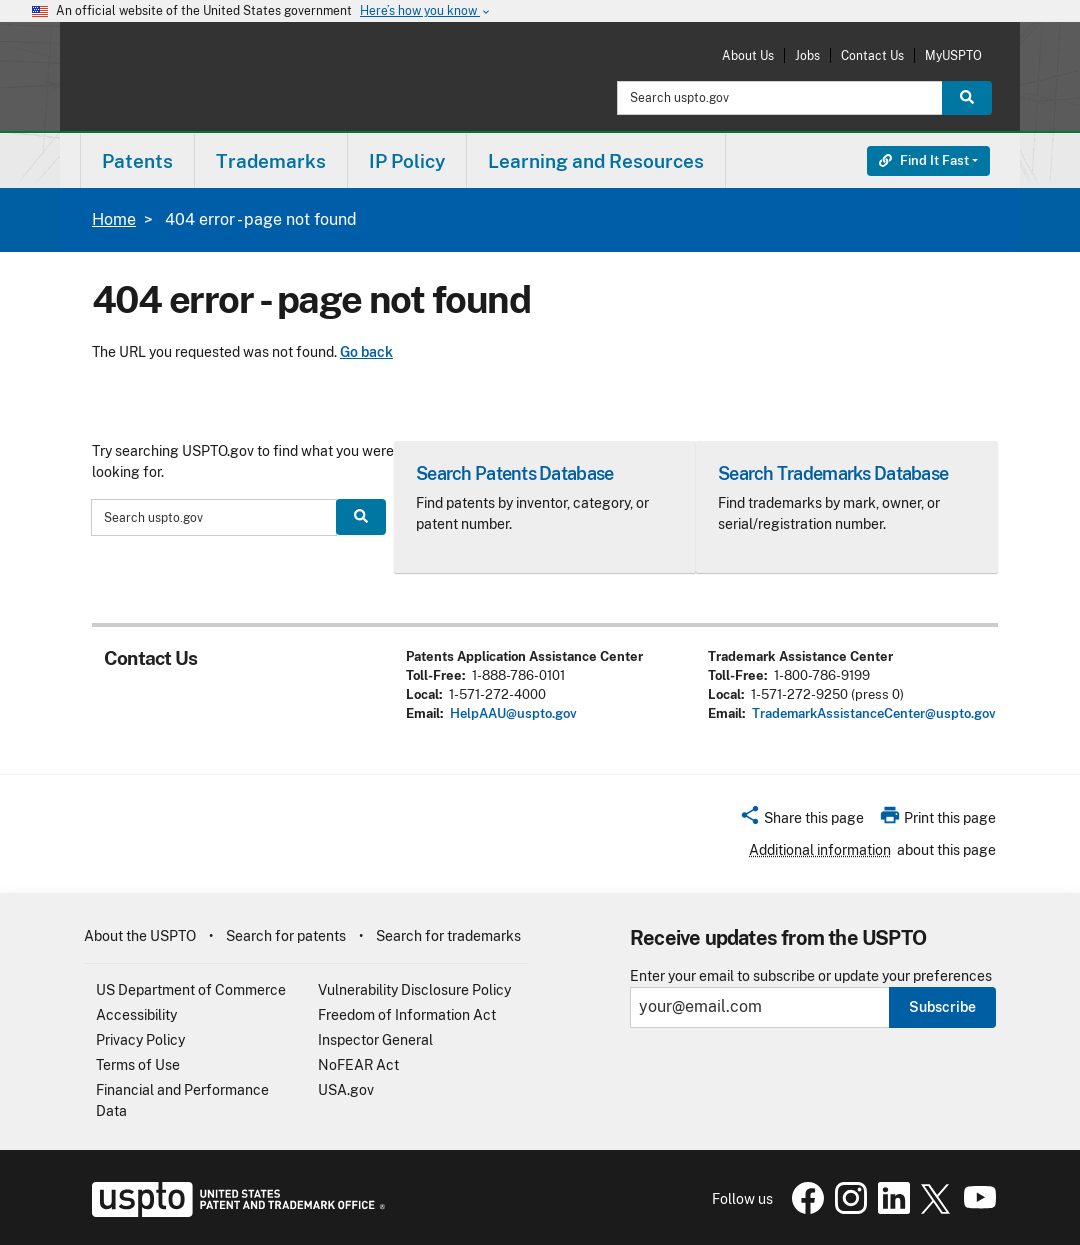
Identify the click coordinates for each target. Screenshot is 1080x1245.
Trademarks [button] (271, 161)
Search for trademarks (448, 936)
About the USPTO (140, 936)
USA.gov (346, 1090)
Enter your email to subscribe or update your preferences (811, 976)
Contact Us (872, 55)
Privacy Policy (140, 1040)
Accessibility (136, 1015)
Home (114, 219)
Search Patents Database (514, 473)
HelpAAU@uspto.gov (513, 713)
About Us (748, 55)
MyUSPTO (953, 55)
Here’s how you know (426, 11)
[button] (801, 821)
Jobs (807, 55)
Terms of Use (138, 1065)
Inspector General (375, 1040)
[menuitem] (137, 160)
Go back (366, 352)
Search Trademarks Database (833, 473)
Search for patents (286, 936)
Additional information (820, 850)
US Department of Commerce (191, 990)
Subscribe (942, 1007)
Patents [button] (137, 161)
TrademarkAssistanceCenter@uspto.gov (874, 713)
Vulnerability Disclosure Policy (414, 990)
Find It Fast (924, 160)
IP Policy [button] (407, 161)
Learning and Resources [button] (596, 161)
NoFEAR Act (358, 1065)
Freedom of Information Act (407, 1015)
